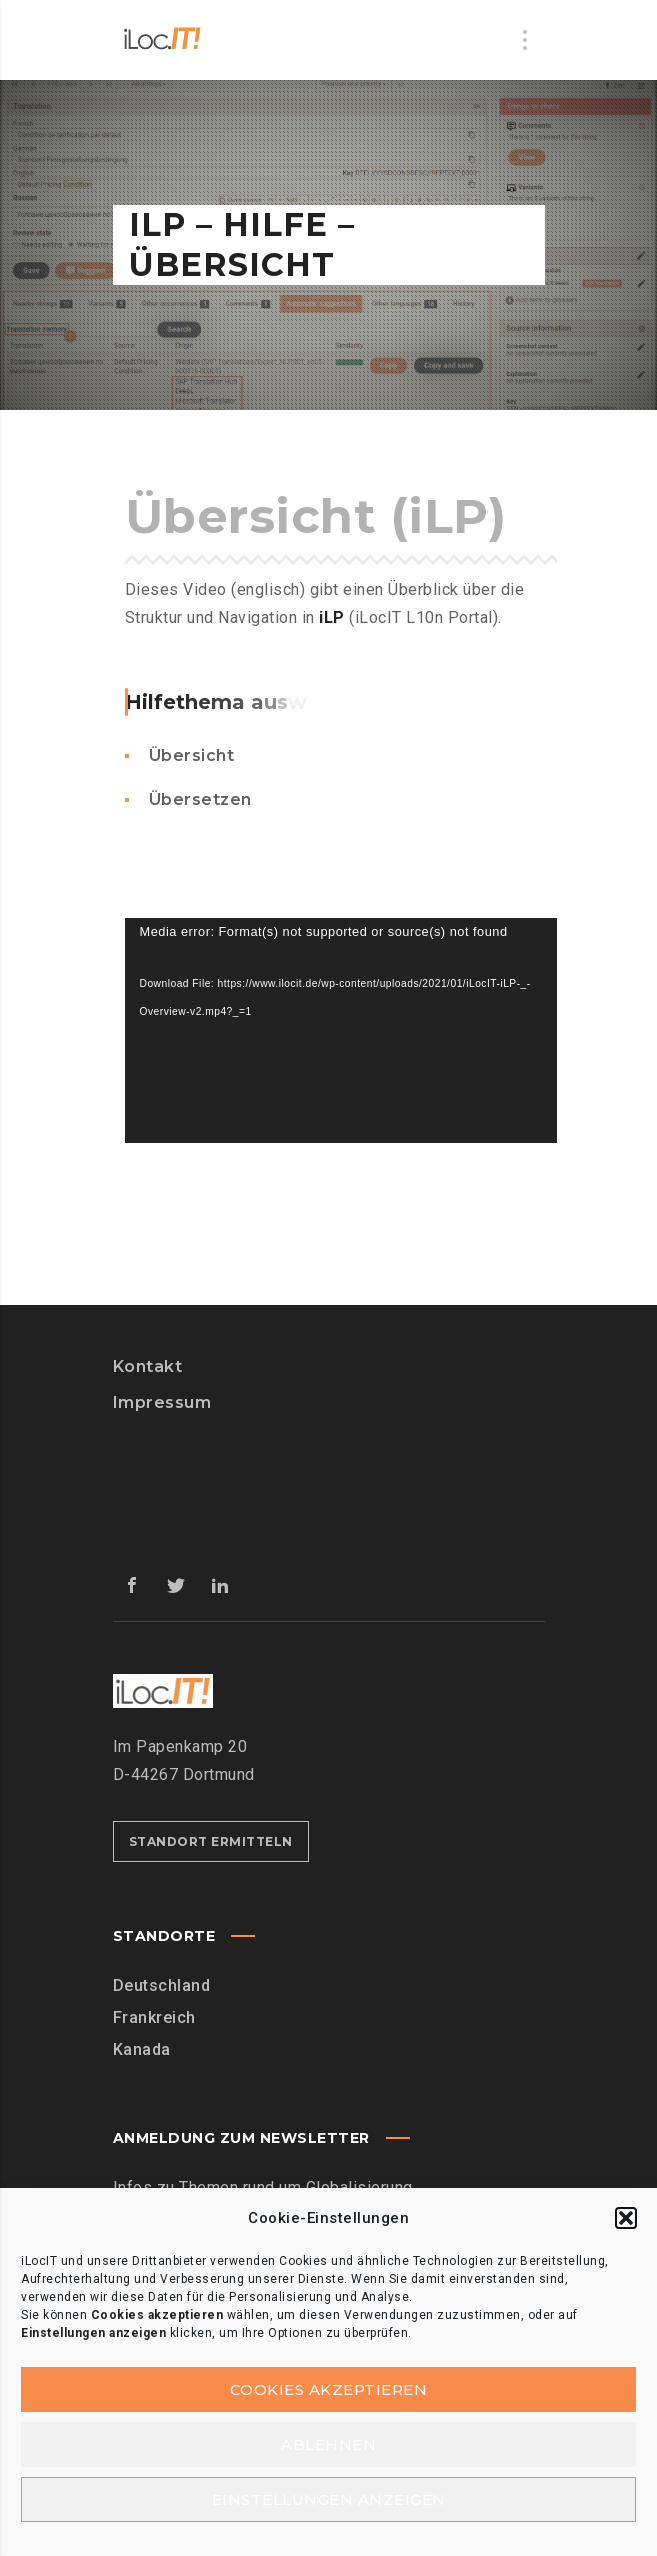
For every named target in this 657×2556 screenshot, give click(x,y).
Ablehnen (328, 2444)
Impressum (162, 1402)
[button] (626, 2218)
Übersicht (192, 755)
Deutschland (162, 1985)
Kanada (142, 2049)
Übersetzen (200, 799)
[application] (341, 1030)
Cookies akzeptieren (329, 2389)
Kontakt (148, 1366)
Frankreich (154, 2017)
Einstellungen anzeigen (329, 2499)
